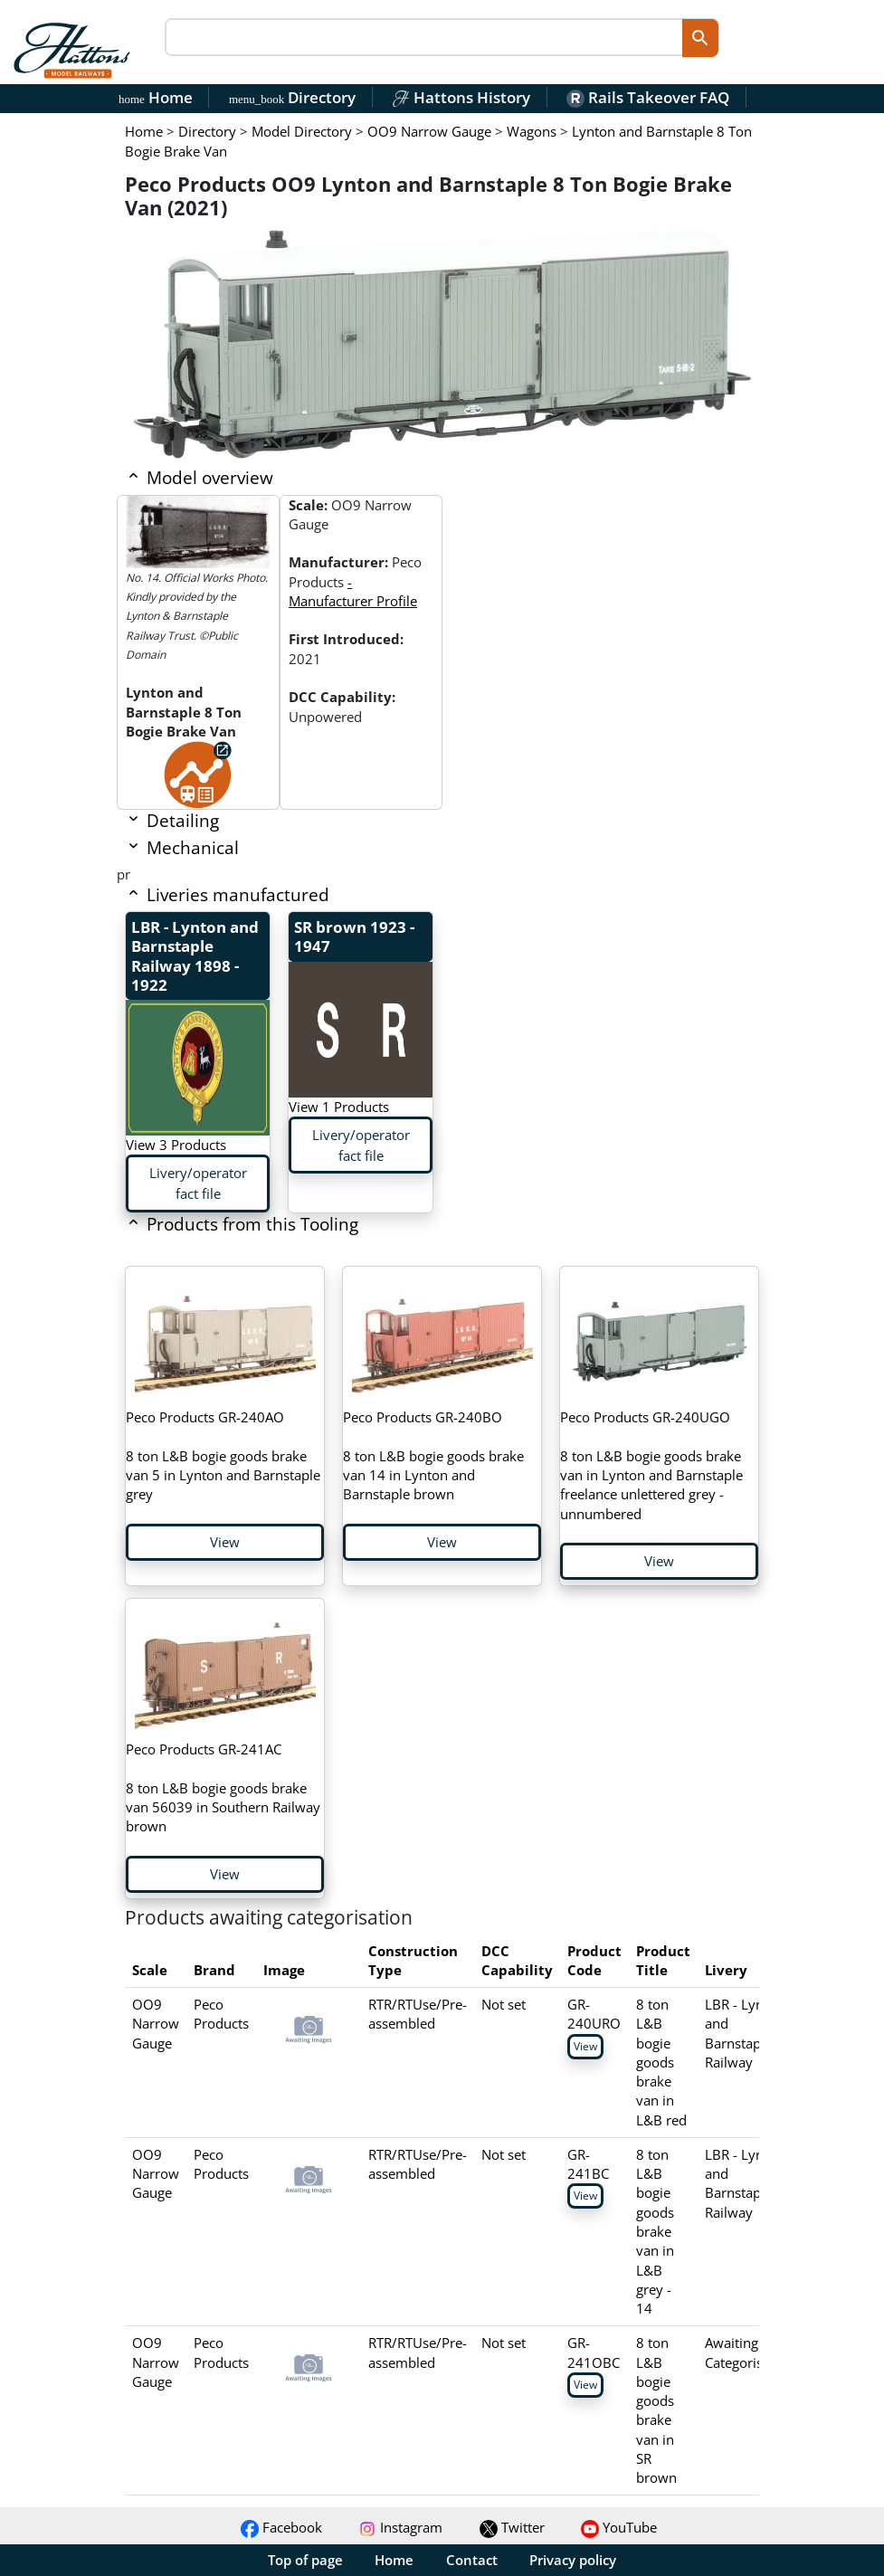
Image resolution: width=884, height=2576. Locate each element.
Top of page (305, 2560)
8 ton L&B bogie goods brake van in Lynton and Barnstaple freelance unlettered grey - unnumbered (651, 1465)
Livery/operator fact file (198, 1183)
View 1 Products (339, 1107)
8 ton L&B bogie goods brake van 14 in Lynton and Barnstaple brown (433, 1455)
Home (156, 97)
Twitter (512, 2527)
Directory (292, 97)
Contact (472, 2560)
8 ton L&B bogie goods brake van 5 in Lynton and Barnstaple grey (223, 1455)
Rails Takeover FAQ (647, 97)
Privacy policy (572, 2560)
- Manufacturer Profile (353, 591)
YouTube (619, 2527)
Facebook (281, 2527)
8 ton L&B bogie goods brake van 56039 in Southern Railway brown (223, 1787)
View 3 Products (176, 1145)
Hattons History (461, 97)
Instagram (400, 2527)
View (225, 1542)
